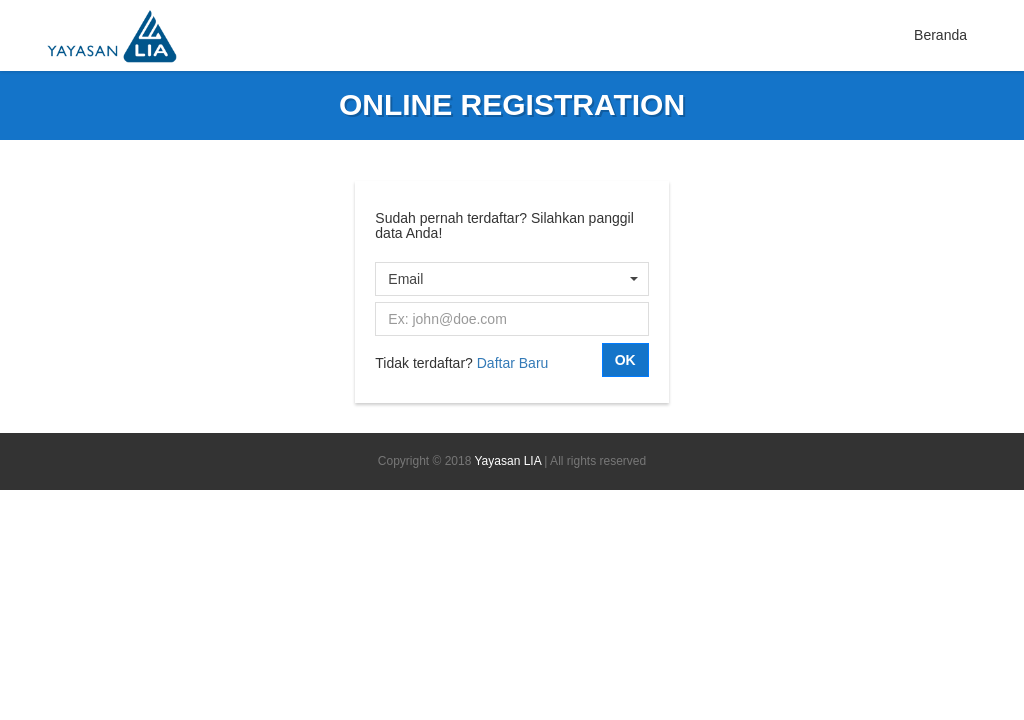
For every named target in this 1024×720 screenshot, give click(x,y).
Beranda (940, 35)
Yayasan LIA (508, 461)
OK (625, 360)
